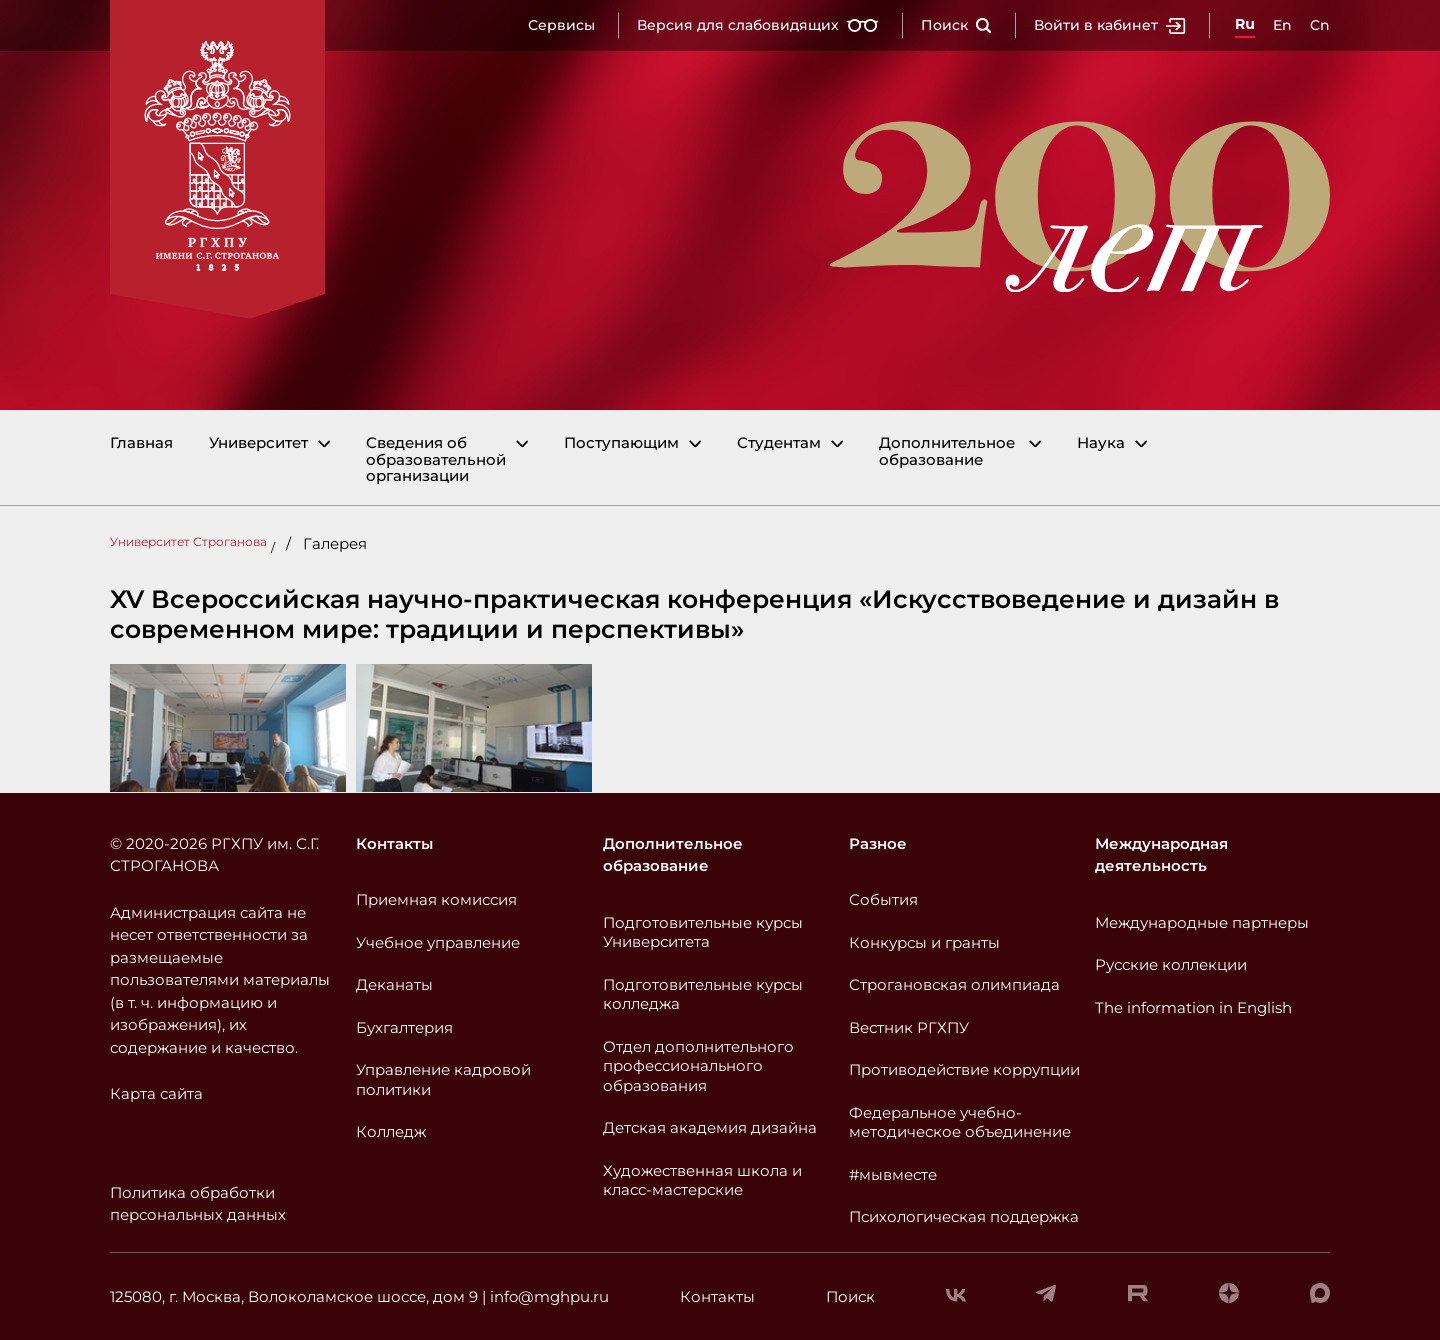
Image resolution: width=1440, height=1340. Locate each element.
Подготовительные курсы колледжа (703, 994)
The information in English (1193, 1007)
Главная (141, 443)
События (883, 899)
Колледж (391, 1131)
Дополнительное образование (947, 451)
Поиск (956, 25)
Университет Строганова (188, 541)
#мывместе (893, 1174)
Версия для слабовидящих (758, 25)
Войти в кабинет (1110, 25)
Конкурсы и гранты (924, 942)
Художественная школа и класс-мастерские (702, 1180)
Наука (1101, 443)
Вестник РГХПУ (909, 1027)
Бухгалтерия (404, 1027)
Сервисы (561, 25)
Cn (1320, 25)
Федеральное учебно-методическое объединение (960, 1122)
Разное (878, 843)
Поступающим (621, 443)
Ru (1245, 24)
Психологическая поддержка (964, 1216)
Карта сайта (156, 1093)
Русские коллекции (1171, 964)
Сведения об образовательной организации (436, 460)
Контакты (394, 843)
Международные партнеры (1202, 922)
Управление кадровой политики (443, 1079)
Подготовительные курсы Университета (703, 932)
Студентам (779, 443)
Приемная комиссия (436, 899)
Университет (258, 443)
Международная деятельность (1161, 855)
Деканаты (394, 984)
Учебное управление (438, 942)
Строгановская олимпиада (954, 984)
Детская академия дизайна (710, 1127)
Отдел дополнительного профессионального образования (698, 1066)
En (1282, 25)
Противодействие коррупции (964, 1069)
